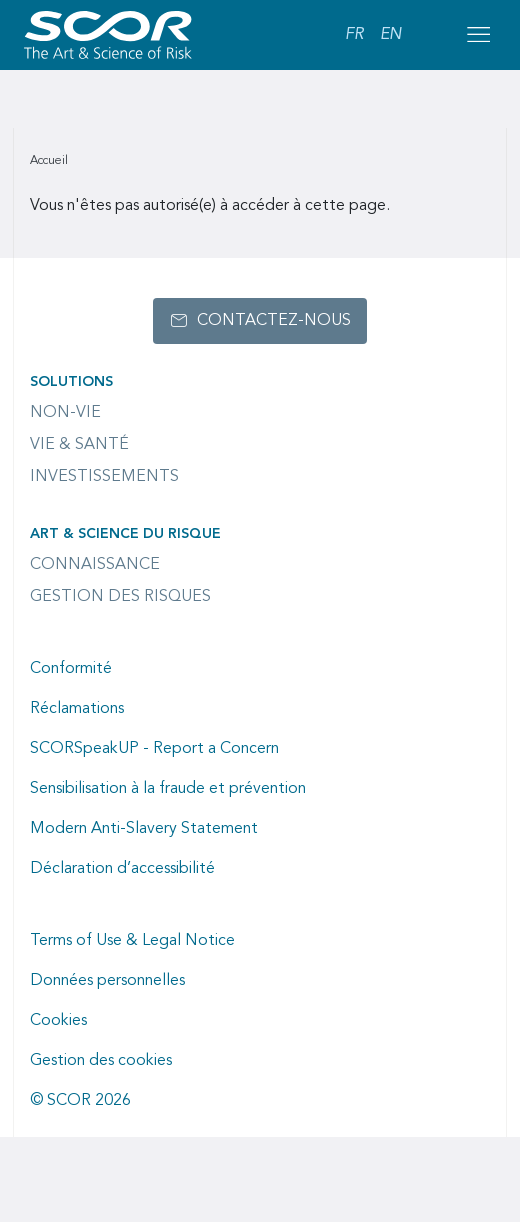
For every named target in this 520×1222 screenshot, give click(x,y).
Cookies (58, 1021)
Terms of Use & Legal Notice (132, 941)
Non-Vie (65, 413)
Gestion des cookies (101, 1061)
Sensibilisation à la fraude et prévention (168, 789)
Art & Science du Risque (125, 534)
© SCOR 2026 (80, 1101)
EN (390, 35)
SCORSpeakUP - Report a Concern (154, 749)
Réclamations (77, 709)
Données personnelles (107, 981)
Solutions (71, 382)
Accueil (49, 161)
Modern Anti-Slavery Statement (144, 829)
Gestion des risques (120, 597)
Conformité (71, 669)
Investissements (104, 477)
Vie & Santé (79, 445)
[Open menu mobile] (478, 35)
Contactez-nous (274, 321)
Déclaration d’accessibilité (122, 869)
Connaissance (95, 565)
